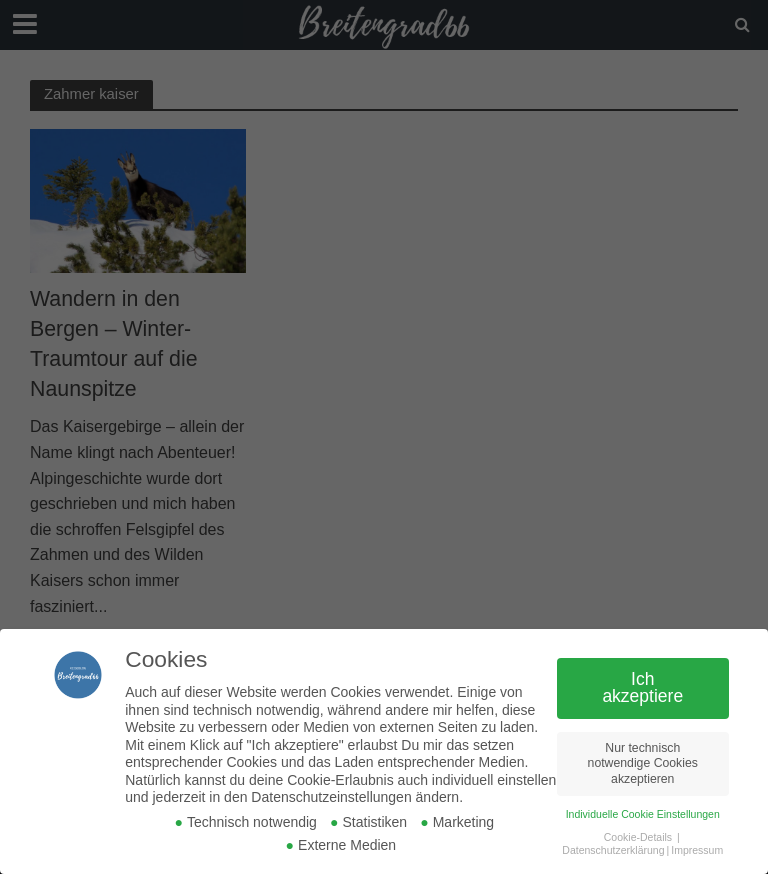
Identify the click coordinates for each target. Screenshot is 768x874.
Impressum (697, 850)
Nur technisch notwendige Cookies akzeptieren (643, 763)
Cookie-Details (638, 837)
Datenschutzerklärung (613, 850)
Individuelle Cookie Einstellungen (643, 814)
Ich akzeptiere (642, 688)
